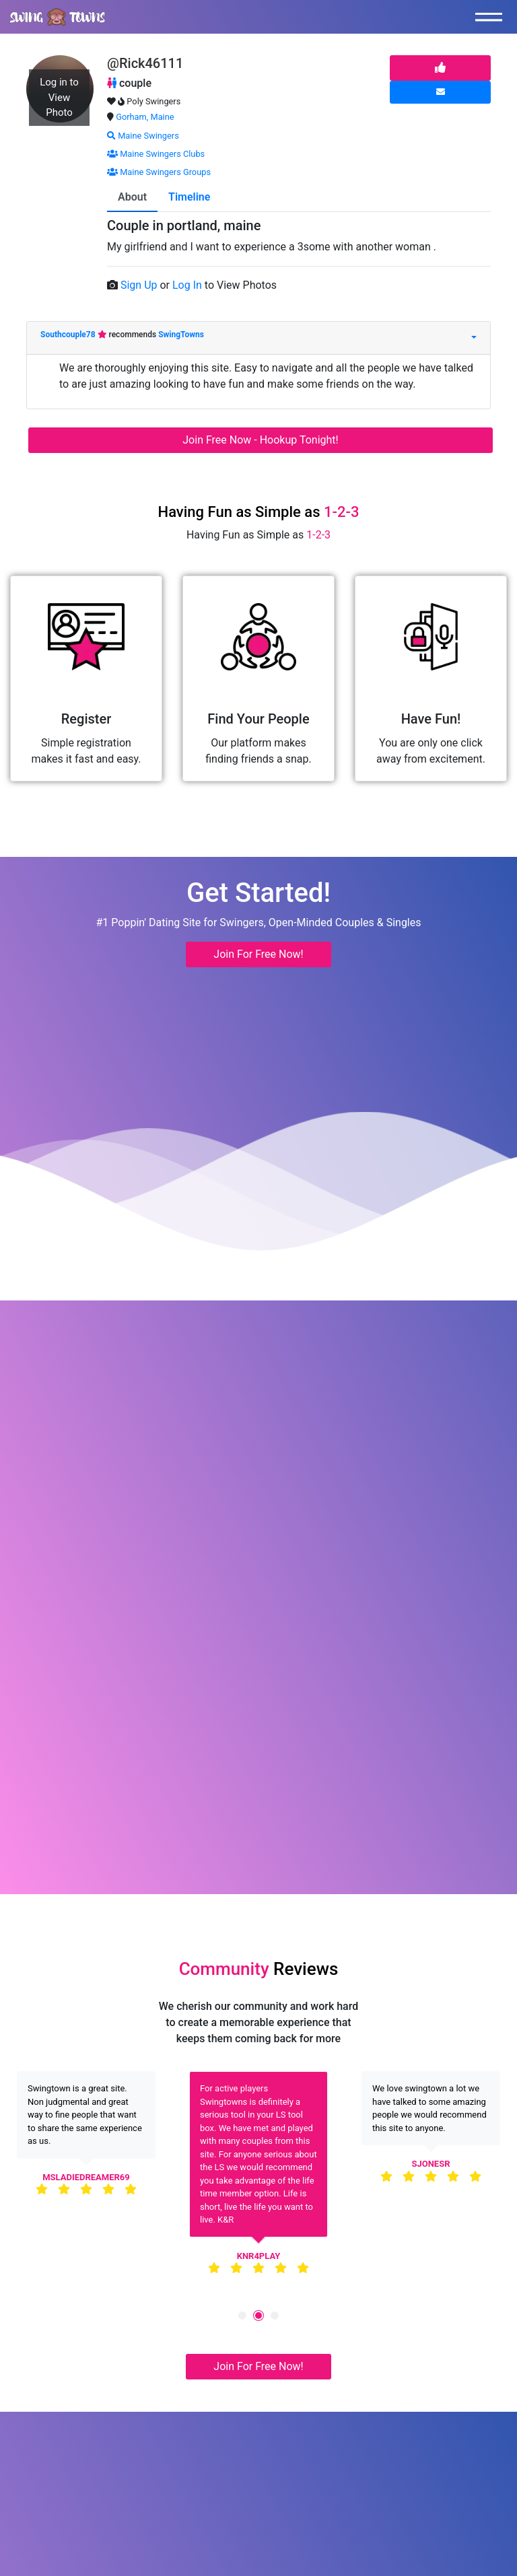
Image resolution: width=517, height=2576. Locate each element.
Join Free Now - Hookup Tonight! (260, 439)
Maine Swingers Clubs (156, 154)
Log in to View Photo (59, 97)
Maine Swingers (143, 136)
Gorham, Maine (145, 117)
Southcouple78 (69, 334)
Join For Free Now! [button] (258, 954)
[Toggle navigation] (492, 17)
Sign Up (140, 285)
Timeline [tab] (189, 196)
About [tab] (132, 196)
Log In (188, 285)
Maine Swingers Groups (159, 172)
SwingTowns (181, 334)
